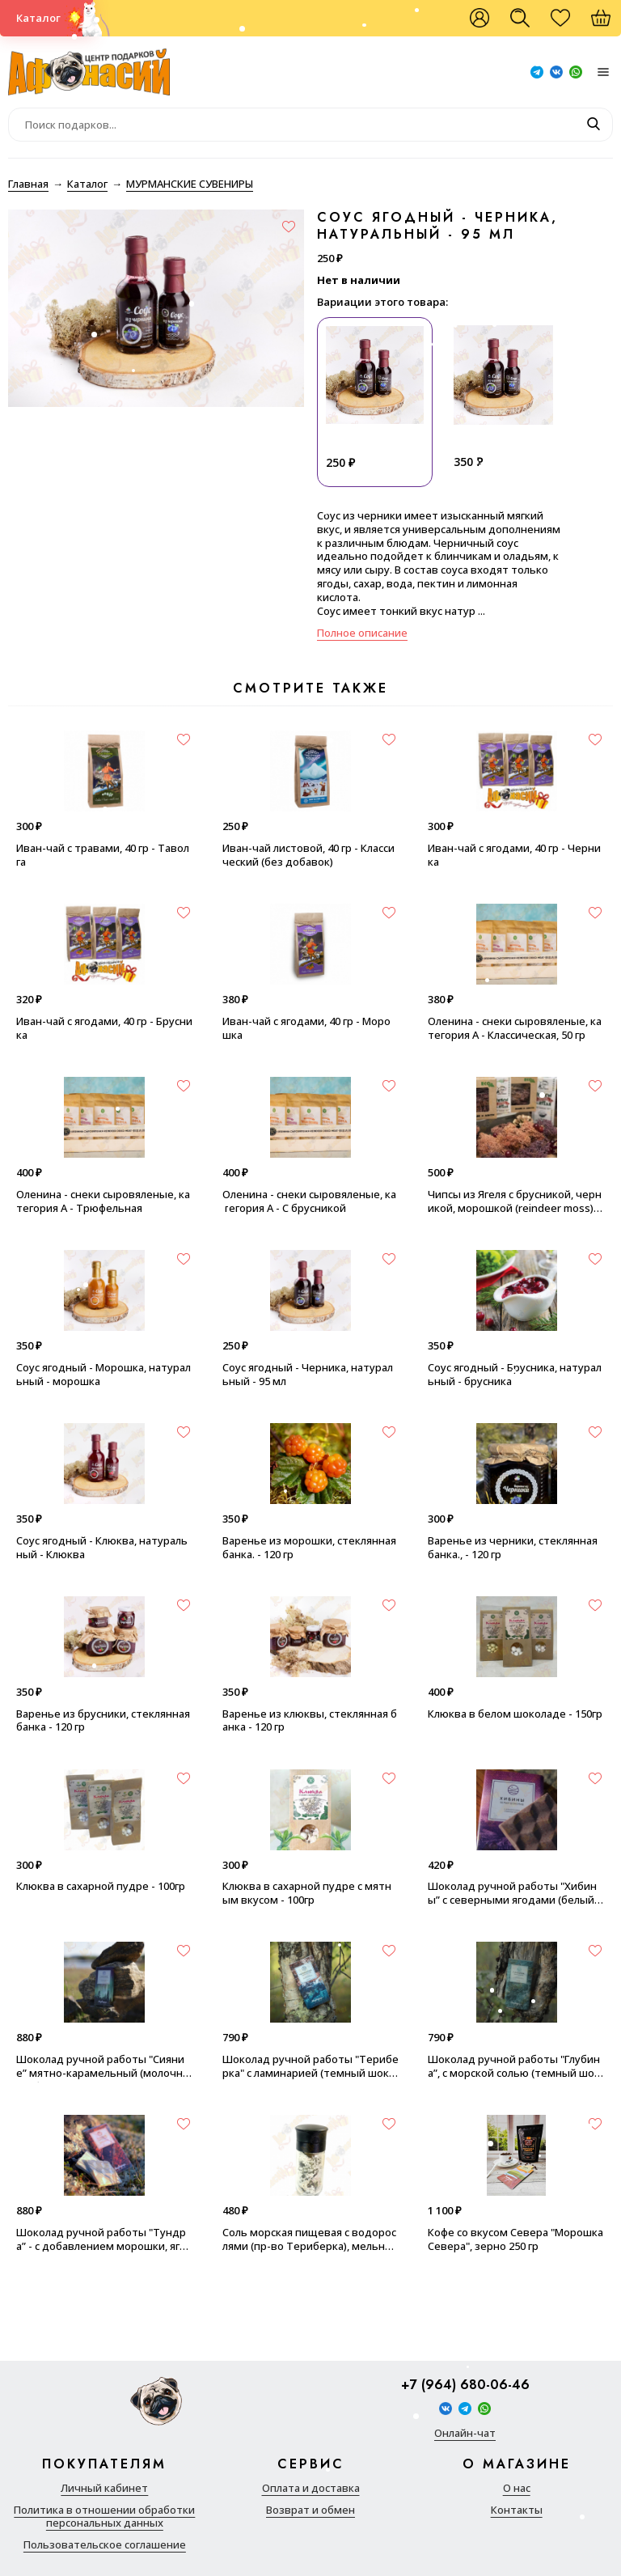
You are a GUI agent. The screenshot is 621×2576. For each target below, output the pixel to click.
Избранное (568, 24)
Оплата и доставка (311, 2488)
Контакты (517, 2510)
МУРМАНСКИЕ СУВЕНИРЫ (189, 183)
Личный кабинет (104, 2488)
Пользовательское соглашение (104, 2545)
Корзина (609, 24)
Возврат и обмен (310, 2510)
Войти (479, 18)
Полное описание (362, 632)
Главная (28, 183)
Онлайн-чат (465, 2433)
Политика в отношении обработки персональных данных (104, 2517)
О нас (516, 2488)
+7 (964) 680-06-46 (465, 2385)
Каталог (38, 18)
